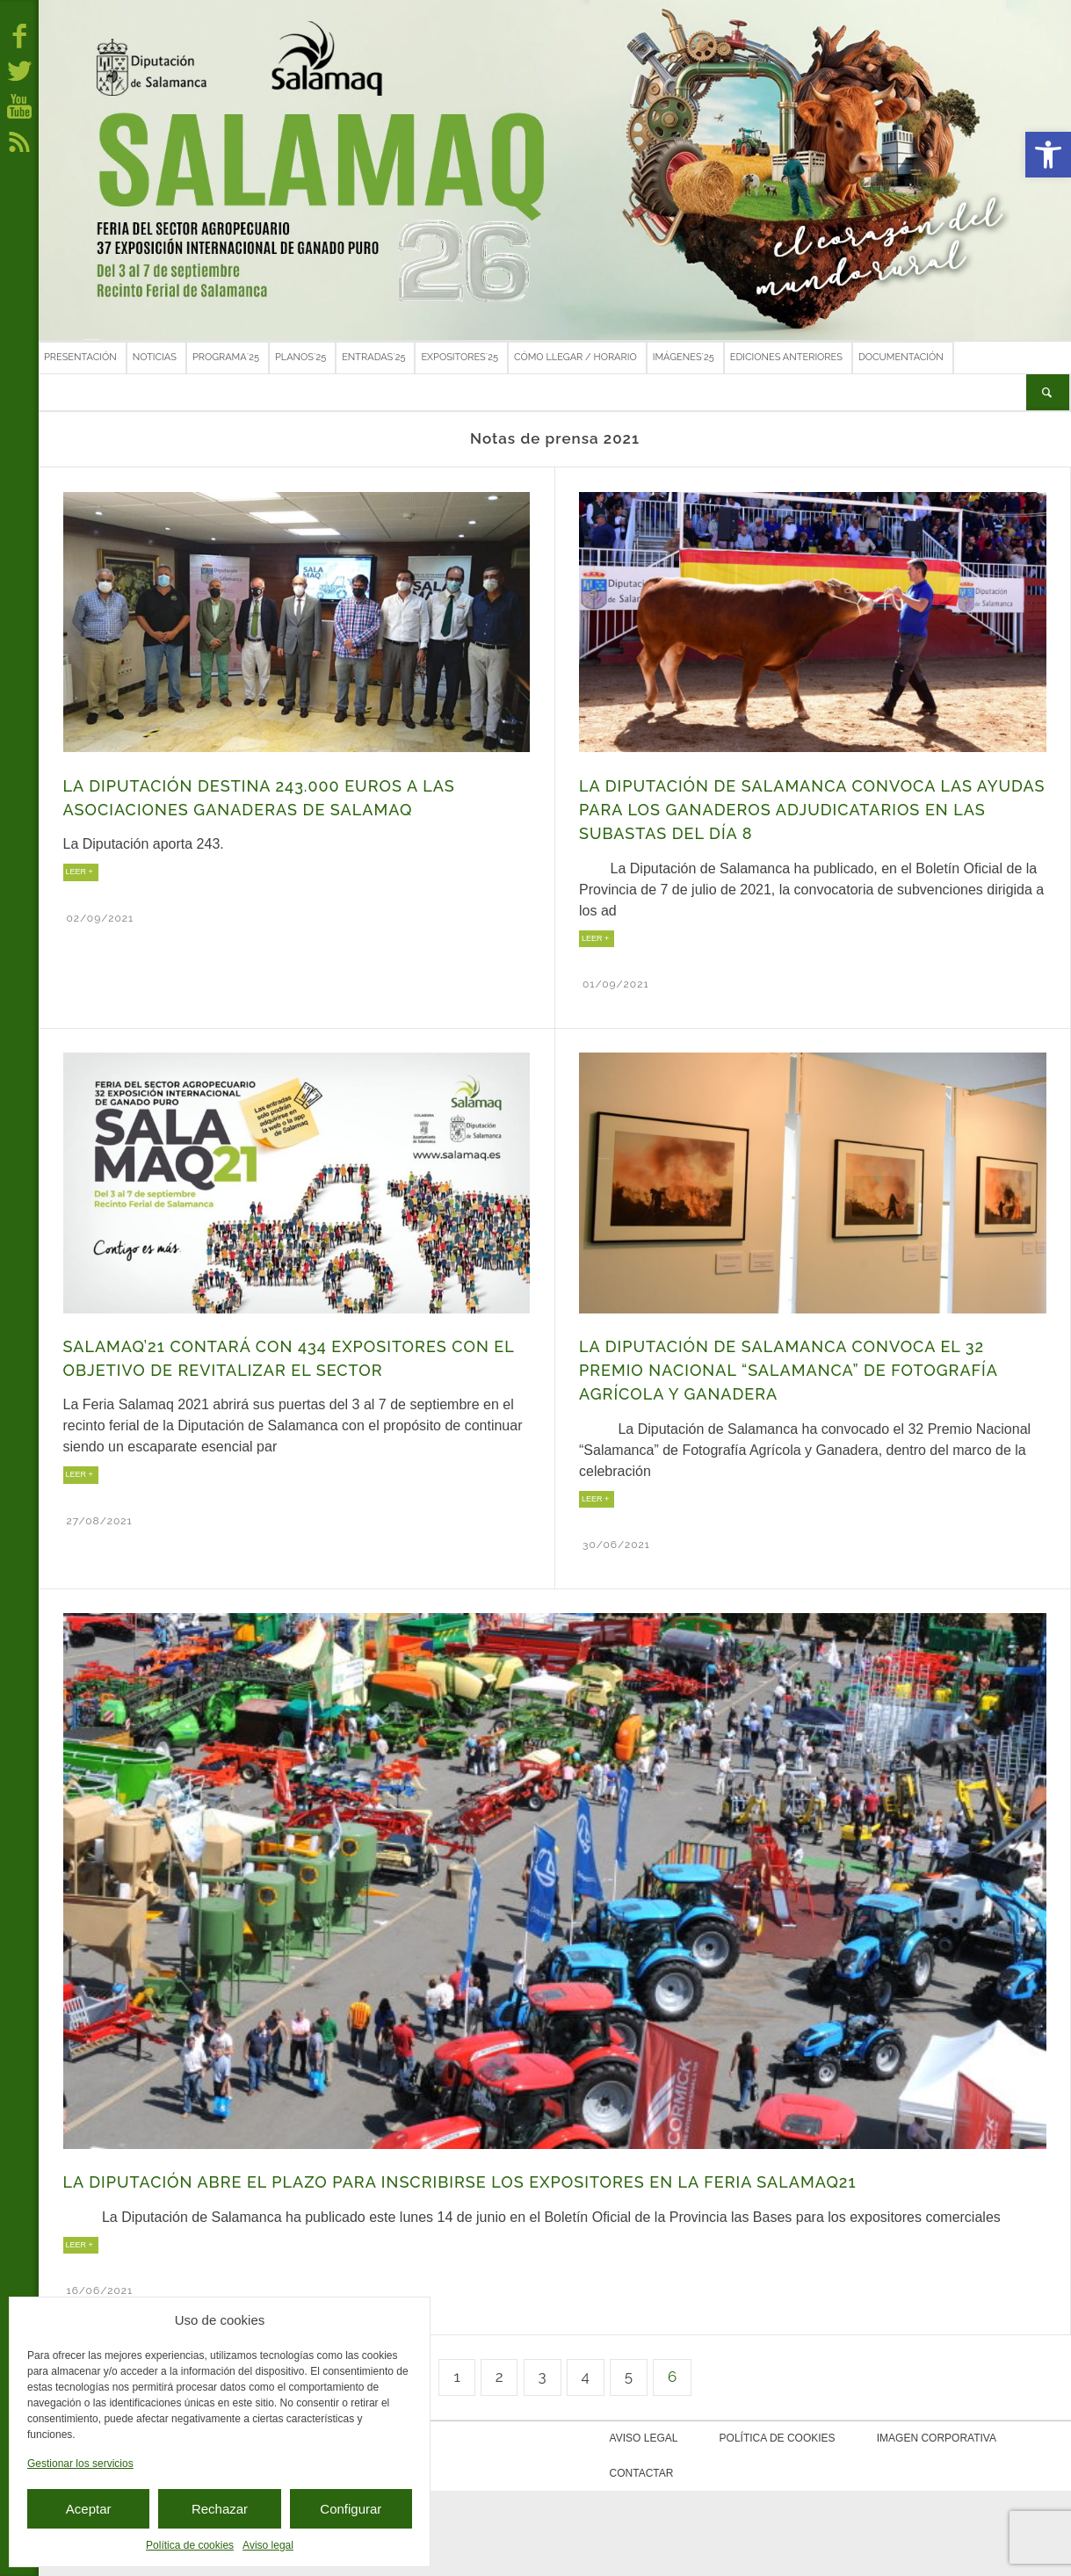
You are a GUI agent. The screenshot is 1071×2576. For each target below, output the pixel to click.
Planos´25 (300, 357)
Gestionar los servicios (80, 2463)
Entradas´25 (373, 357)
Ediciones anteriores (786, 357)
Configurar (350, 2508)
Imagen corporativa (903, 2438)
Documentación (901, 357)
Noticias (155, 357)
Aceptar (89, 2508)
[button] (1048, 154)
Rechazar (220, 2508)
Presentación (80, 357)
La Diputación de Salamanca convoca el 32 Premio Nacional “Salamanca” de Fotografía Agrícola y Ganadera (788, 1370)
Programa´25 (225, 357)
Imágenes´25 (683, 357)
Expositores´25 (459, 357)
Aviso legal (267, 2545)
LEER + (79, 871)
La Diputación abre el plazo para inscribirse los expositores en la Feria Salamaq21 (460, 2182)
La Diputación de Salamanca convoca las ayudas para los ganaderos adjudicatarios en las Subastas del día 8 (812, 810)
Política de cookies (190, 2545)
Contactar (1015, 2438)
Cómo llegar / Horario (575, 357)
